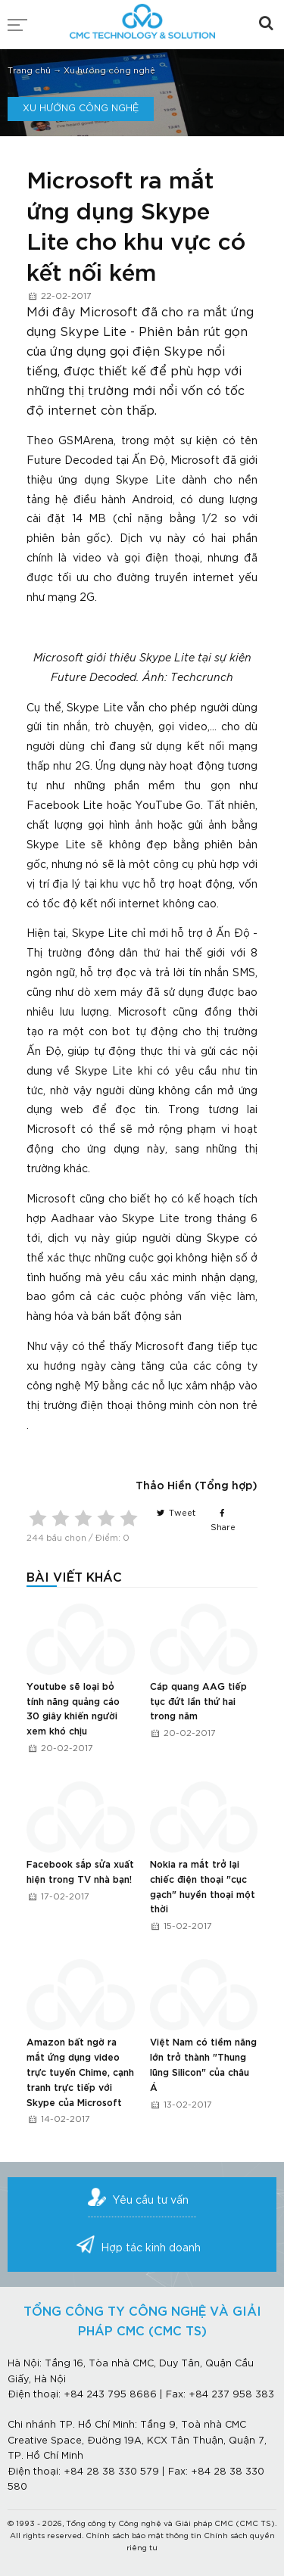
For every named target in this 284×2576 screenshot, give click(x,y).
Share (223, 1520)
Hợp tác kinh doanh (151, 2248)
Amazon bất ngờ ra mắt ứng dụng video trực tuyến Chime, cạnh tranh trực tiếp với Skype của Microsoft (80, 2072)
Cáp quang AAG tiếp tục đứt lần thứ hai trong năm (198, 1702)
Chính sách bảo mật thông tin (143, 2536)
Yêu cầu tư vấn (150, 2200)
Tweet (175, 1513)
